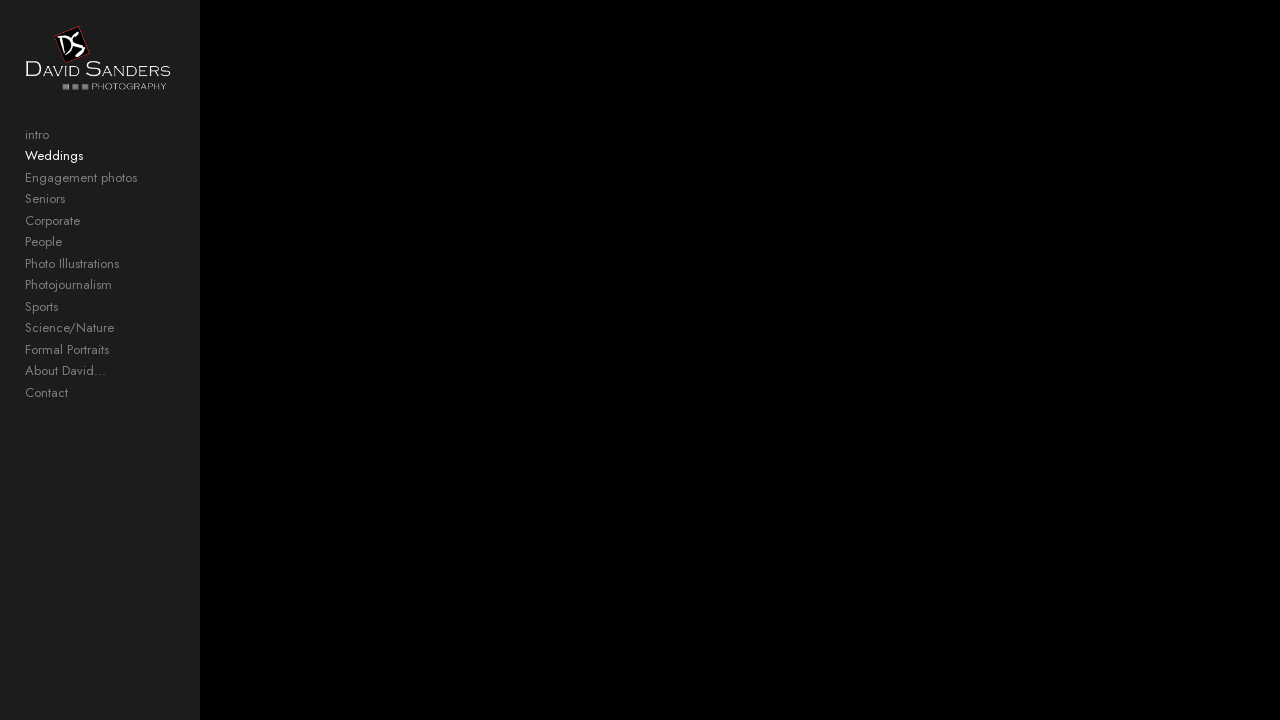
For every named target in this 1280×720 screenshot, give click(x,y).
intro (37, 154)
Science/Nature (69, 347)
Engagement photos (81, 197)
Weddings (54, 175)
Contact (46, 412)
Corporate (52, 240)
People (43, 261)
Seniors (45, 218)
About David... (65, 390)
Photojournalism (68, 304)
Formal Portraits (67, 369)
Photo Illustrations (72, 283)
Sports (41, 326)
